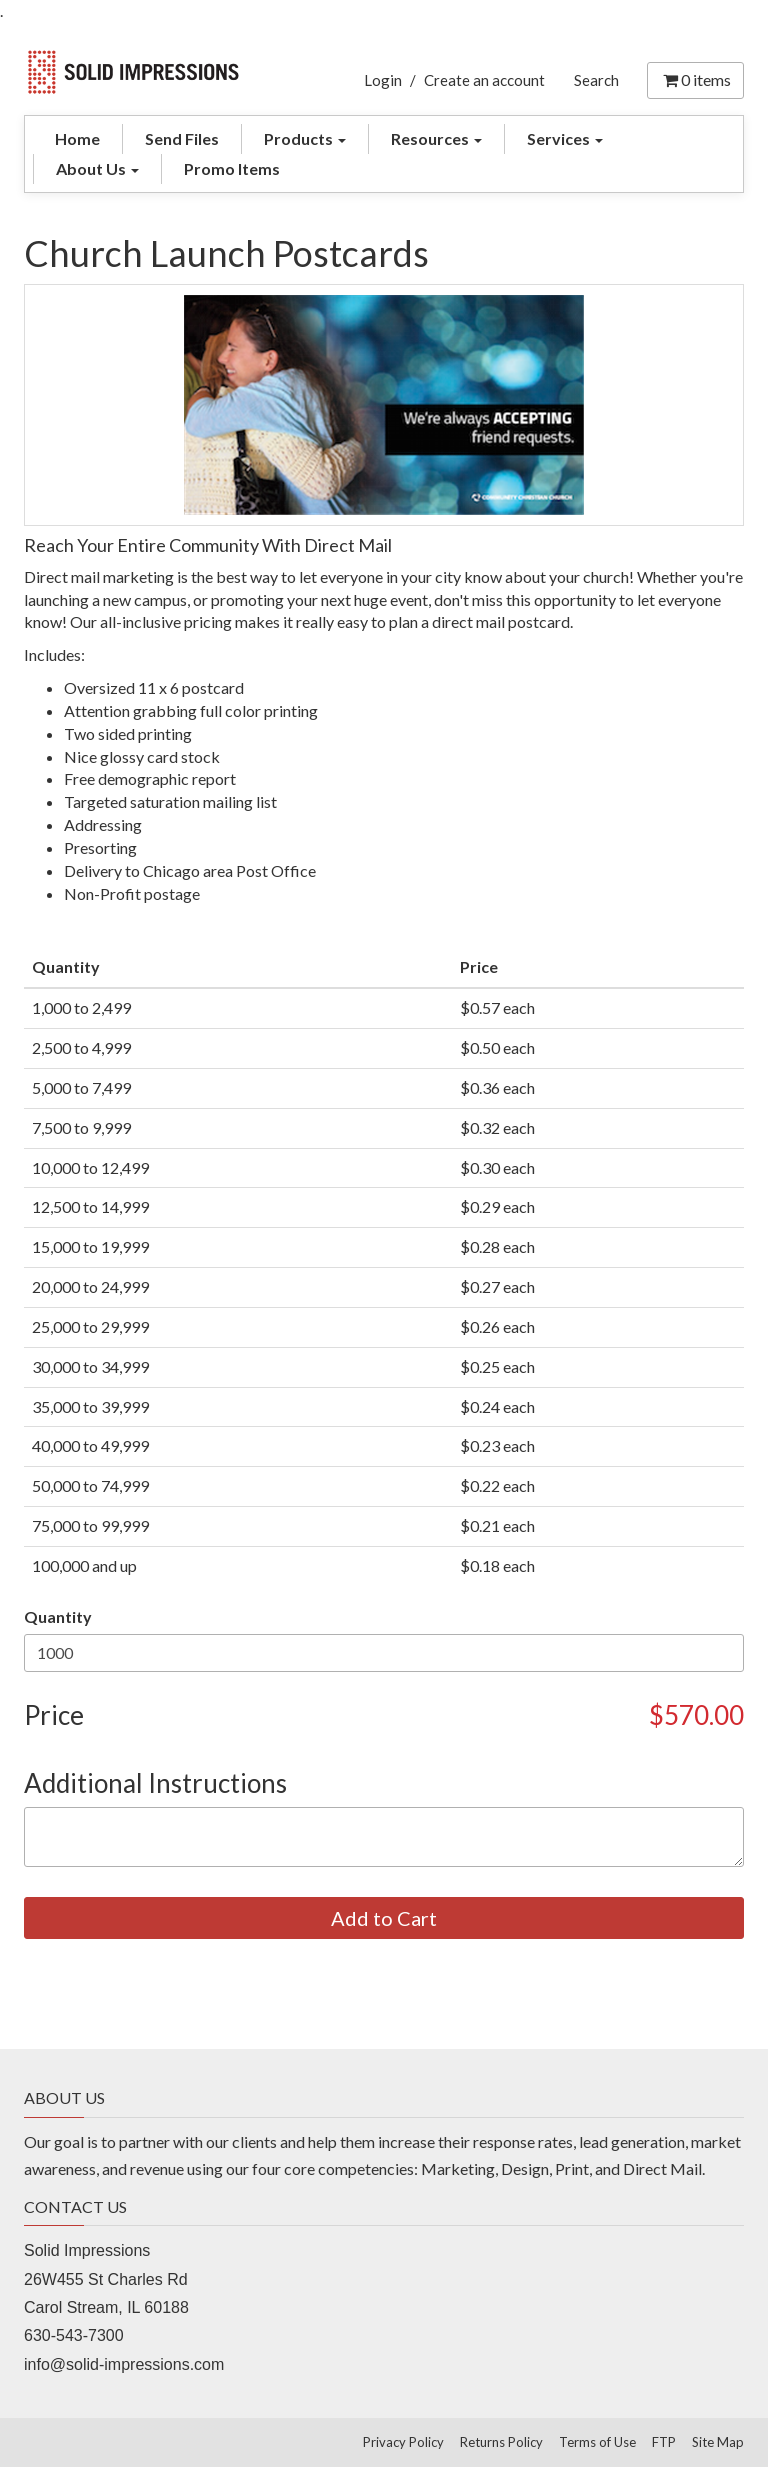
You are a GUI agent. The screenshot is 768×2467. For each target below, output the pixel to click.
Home (77, 138)
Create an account (484, 80)
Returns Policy (501, 2442)
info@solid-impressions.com (124, 2364)
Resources (436, 138)
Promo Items (232, 168)
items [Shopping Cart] (695, 79)
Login (383, 80)
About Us (97, 168)
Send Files (182, 138)
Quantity (58, 1616)
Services (565, 138)
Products (305, 138)
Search (596, 80)
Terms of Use (597, 2442)
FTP (664, 2442)
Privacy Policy (403, 2442)
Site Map (718, 2442)
